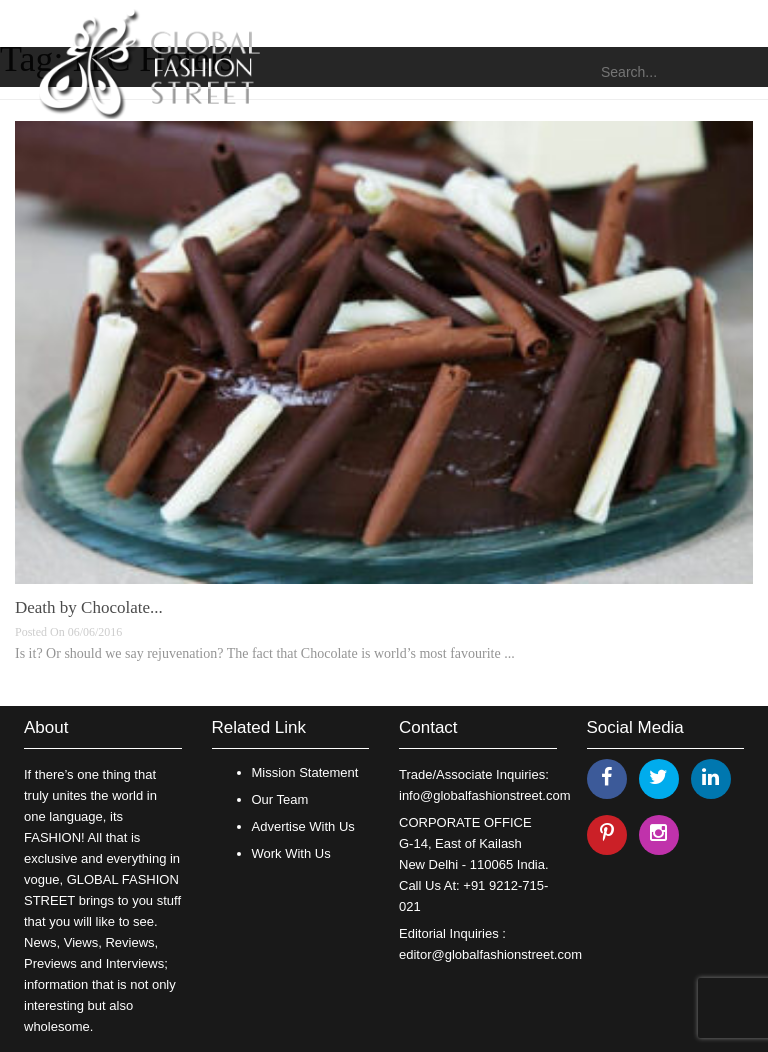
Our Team (280, 799)
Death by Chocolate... (89, 607)
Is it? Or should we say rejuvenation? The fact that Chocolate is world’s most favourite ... (265, 653)
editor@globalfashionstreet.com (490, 954)
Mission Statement (305, 772)
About (46, 727)
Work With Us (291, 853)
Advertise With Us (303, 826)
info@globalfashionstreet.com (484, 795)
